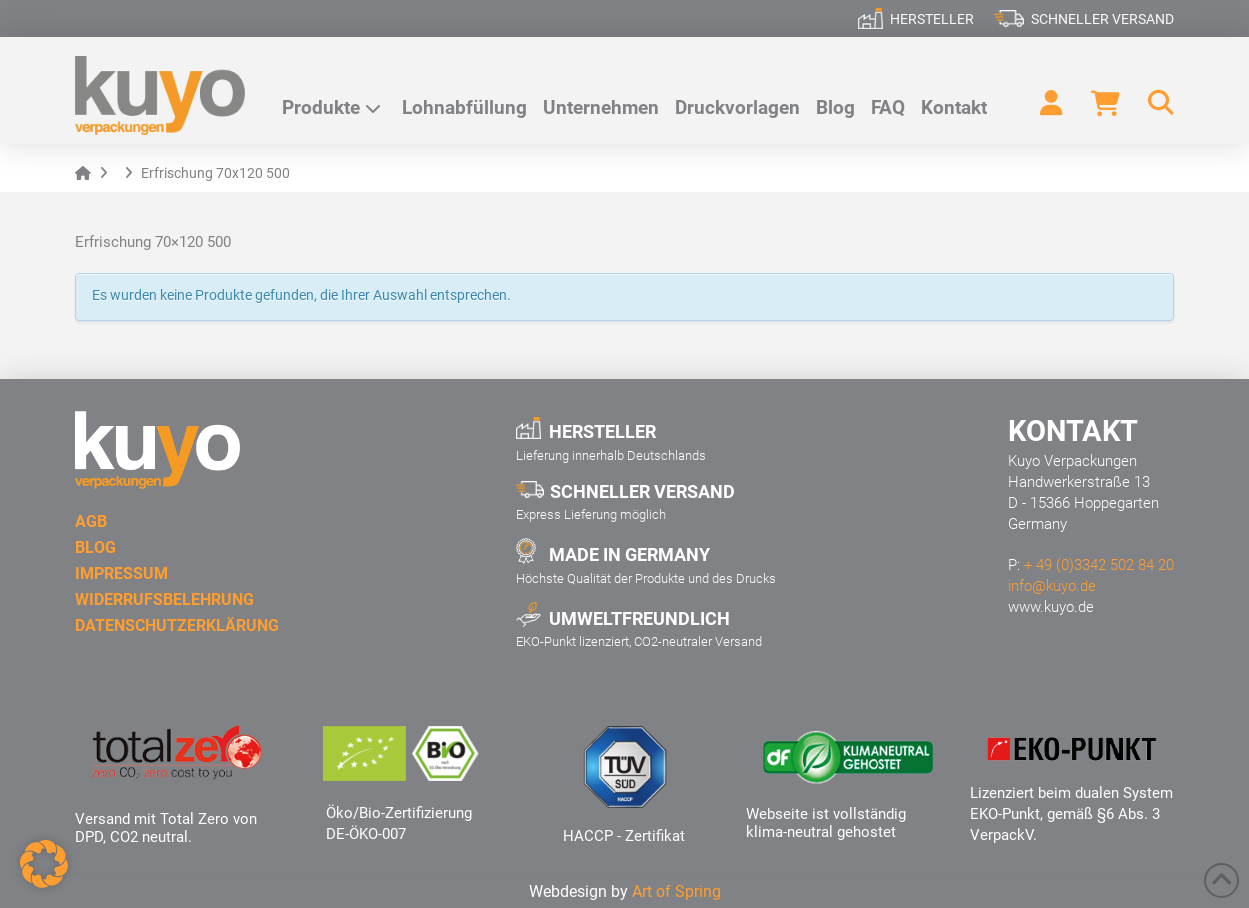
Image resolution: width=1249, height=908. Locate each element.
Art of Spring (676, 891)
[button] (1152, 103)
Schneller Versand (1102, 19)
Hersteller (932, 19)
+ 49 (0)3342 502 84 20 (1099, 565)
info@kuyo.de (1052, 586)
